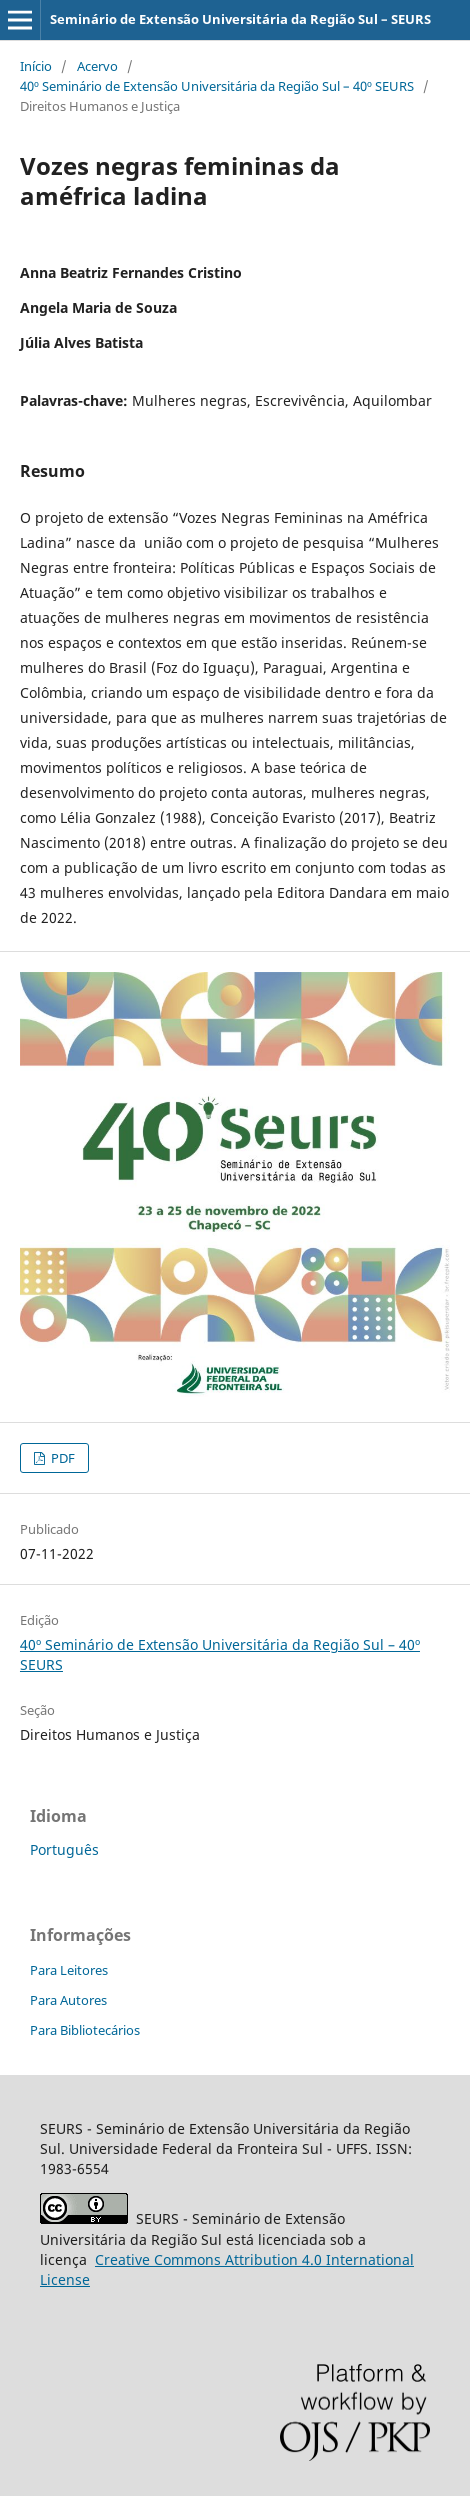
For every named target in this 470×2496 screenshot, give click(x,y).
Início (36, 66)
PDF (61, 1458)
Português (64, 1849)
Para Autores (68, 2000)
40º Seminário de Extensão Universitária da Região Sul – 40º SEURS (217, 86)
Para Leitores (69, 1970)
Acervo (97, 66)
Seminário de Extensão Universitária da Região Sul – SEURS (240, 19)
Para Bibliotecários (85, 2030)
